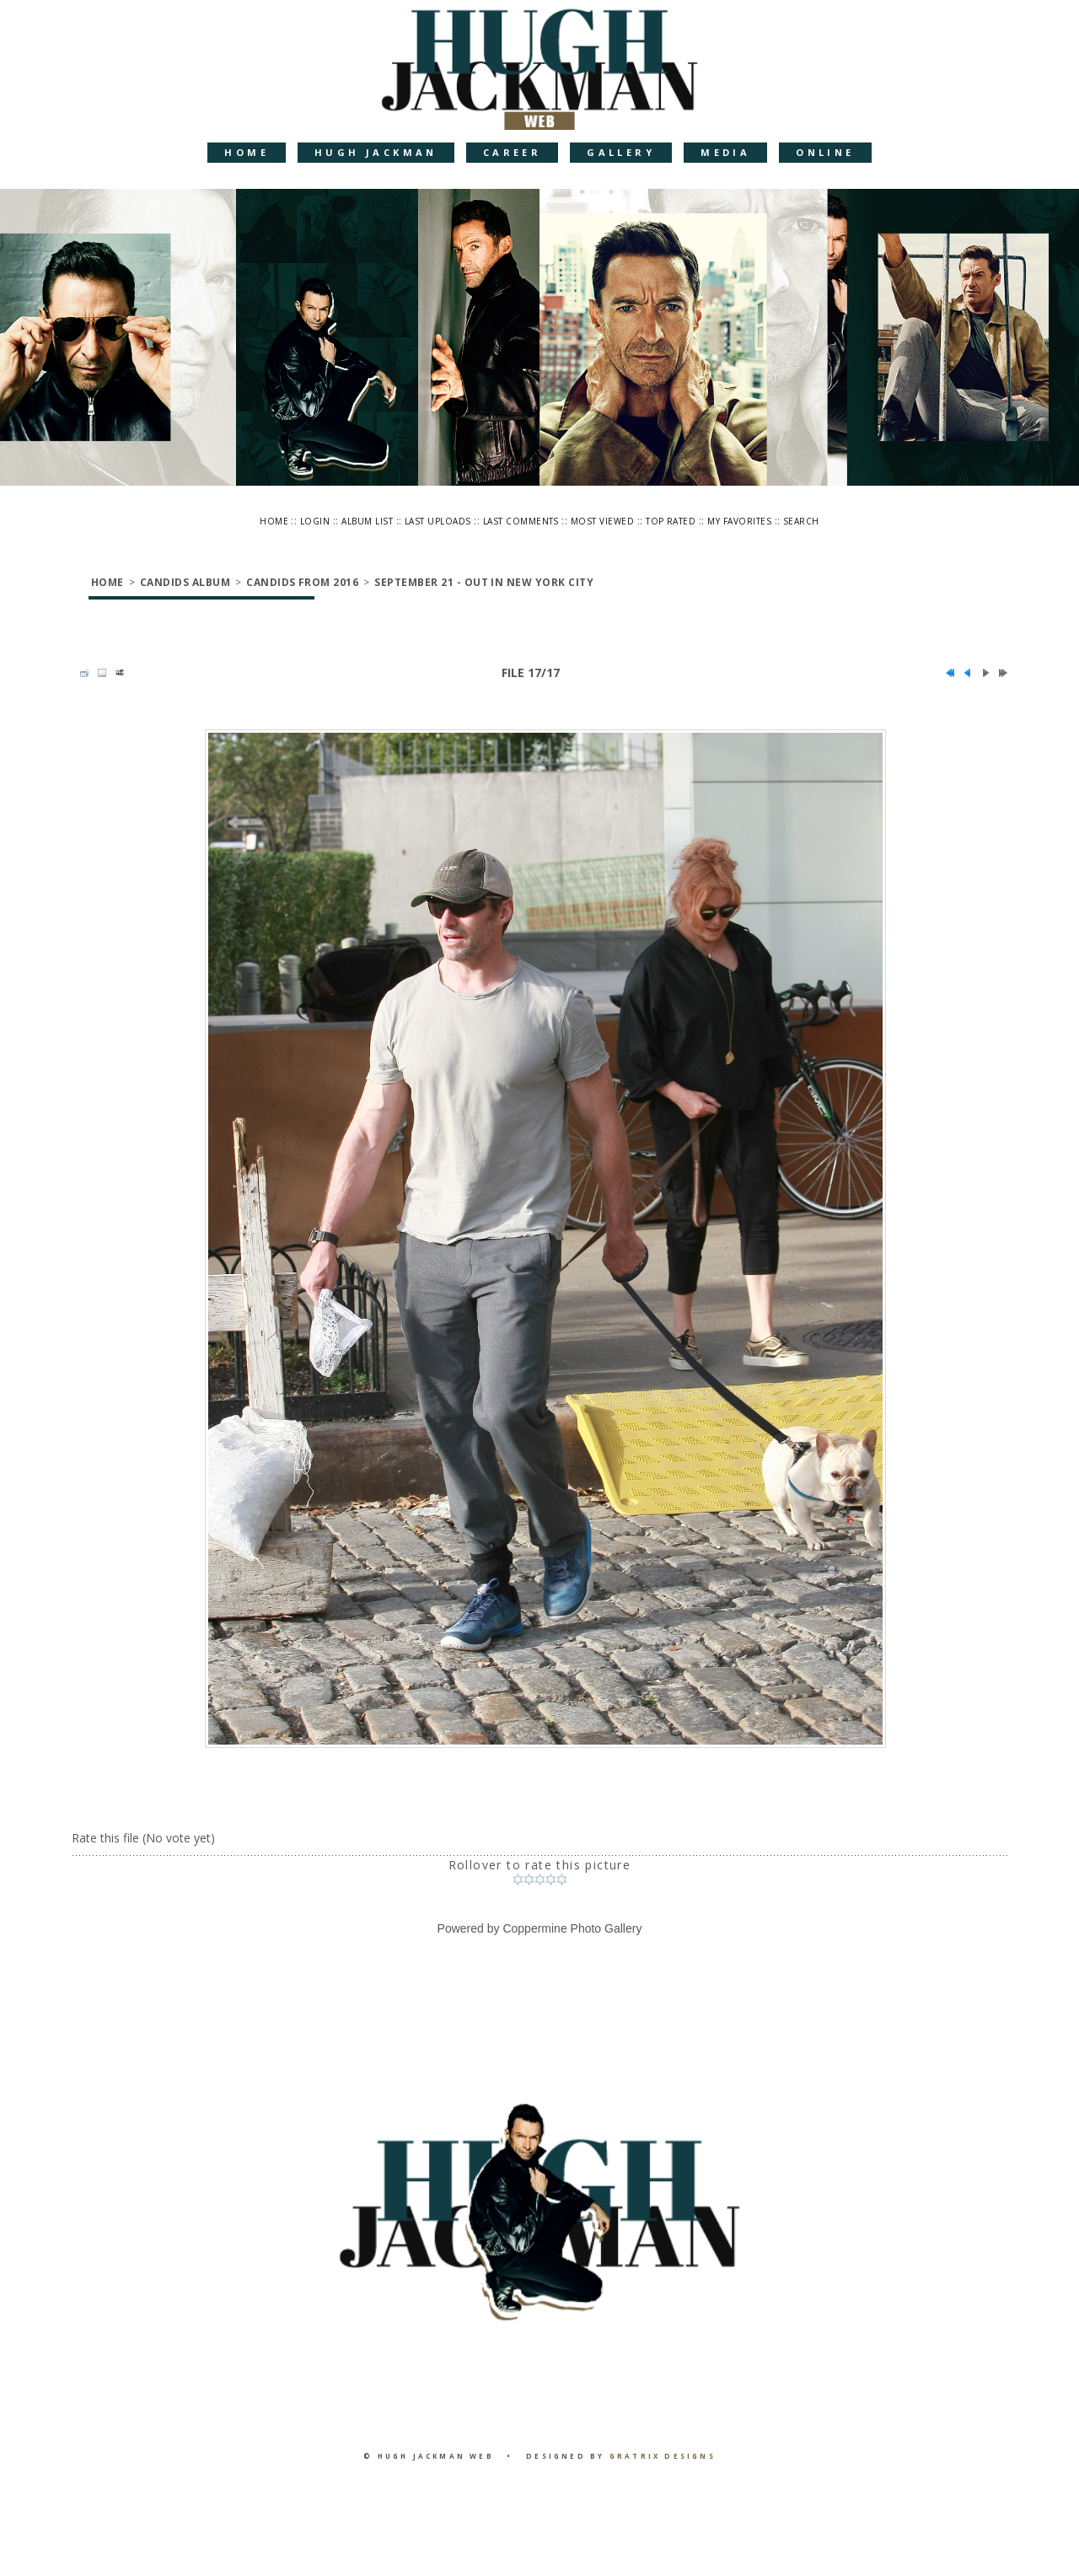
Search (801, 521)
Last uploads (438, 521)
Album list (367, 521)
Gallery (621, 152)
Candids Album (185, 582)
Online (825, 152)
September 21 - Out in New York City (483, 582)
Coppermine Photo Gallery (571, 1928)
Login (315, 521)
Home (246, 152)
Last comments (521, 521)
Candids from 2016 (302, 582)
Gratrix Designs (662, 2455)
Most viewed (602, 521)
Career (512, 152)
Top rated (670, 521)
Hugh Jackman (376, 152)
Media (725, 152)
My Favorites (739, 521)
